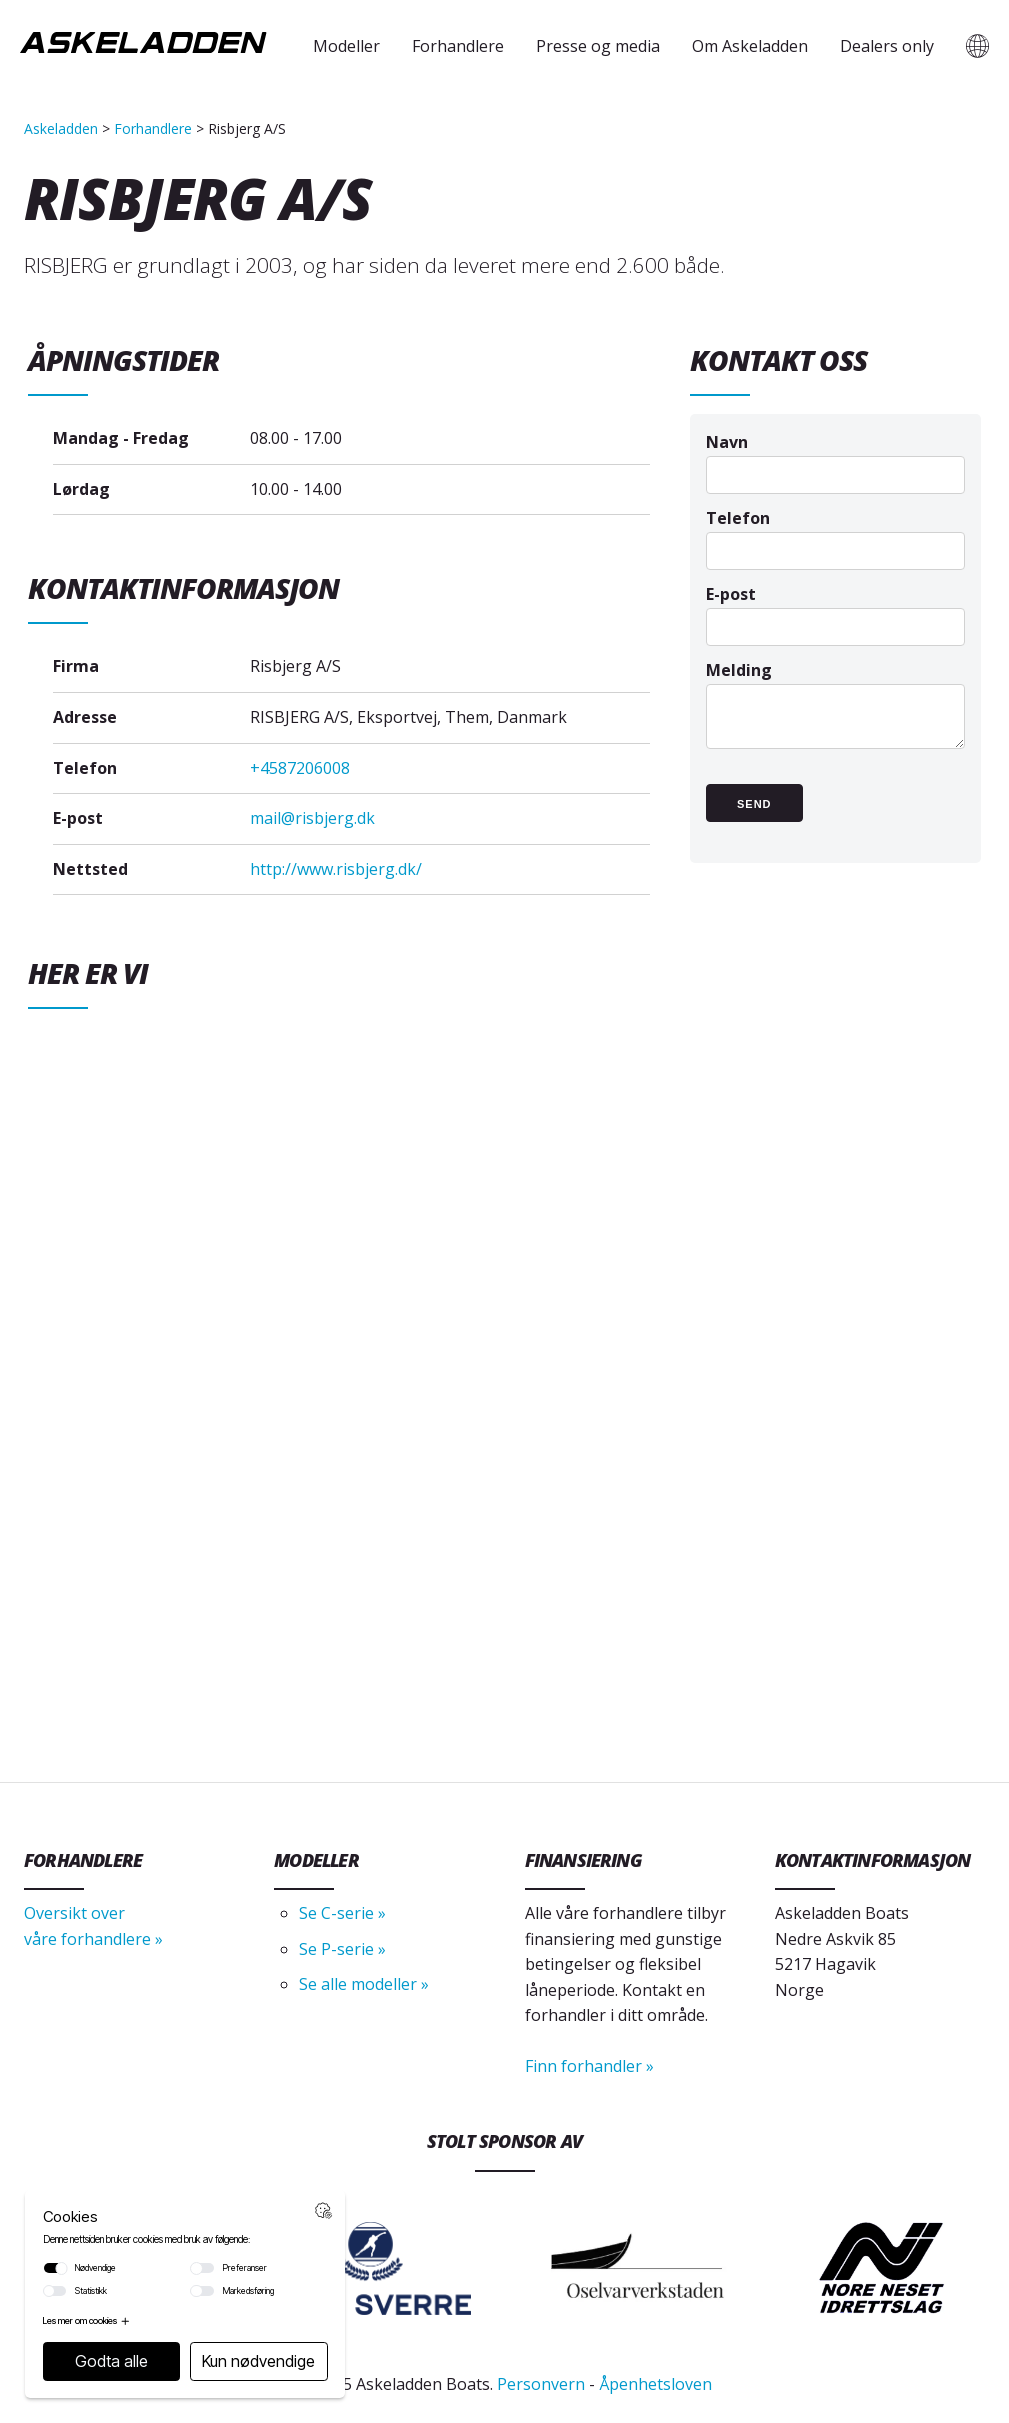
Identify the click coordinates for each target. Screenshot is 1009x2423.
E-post (835, 609)
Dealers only (887, 46)
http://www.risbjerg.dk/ (336, 869)
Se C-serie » (342, 1913)
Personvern (541, 2384)
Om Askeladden (750, 46)
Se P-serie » (342, 1949)
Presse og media (598, 46)
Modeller (346, 46)
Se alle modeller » (364, 1984)
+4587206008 (300, 768)
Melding (835, 714)
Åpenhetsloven (655, 2384)
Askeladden (61, 128)
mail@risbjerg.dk (312, 818)
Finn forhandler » (589, 2066)
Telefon (835, 533)
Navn (835, 457)
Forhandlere (458, 46)
